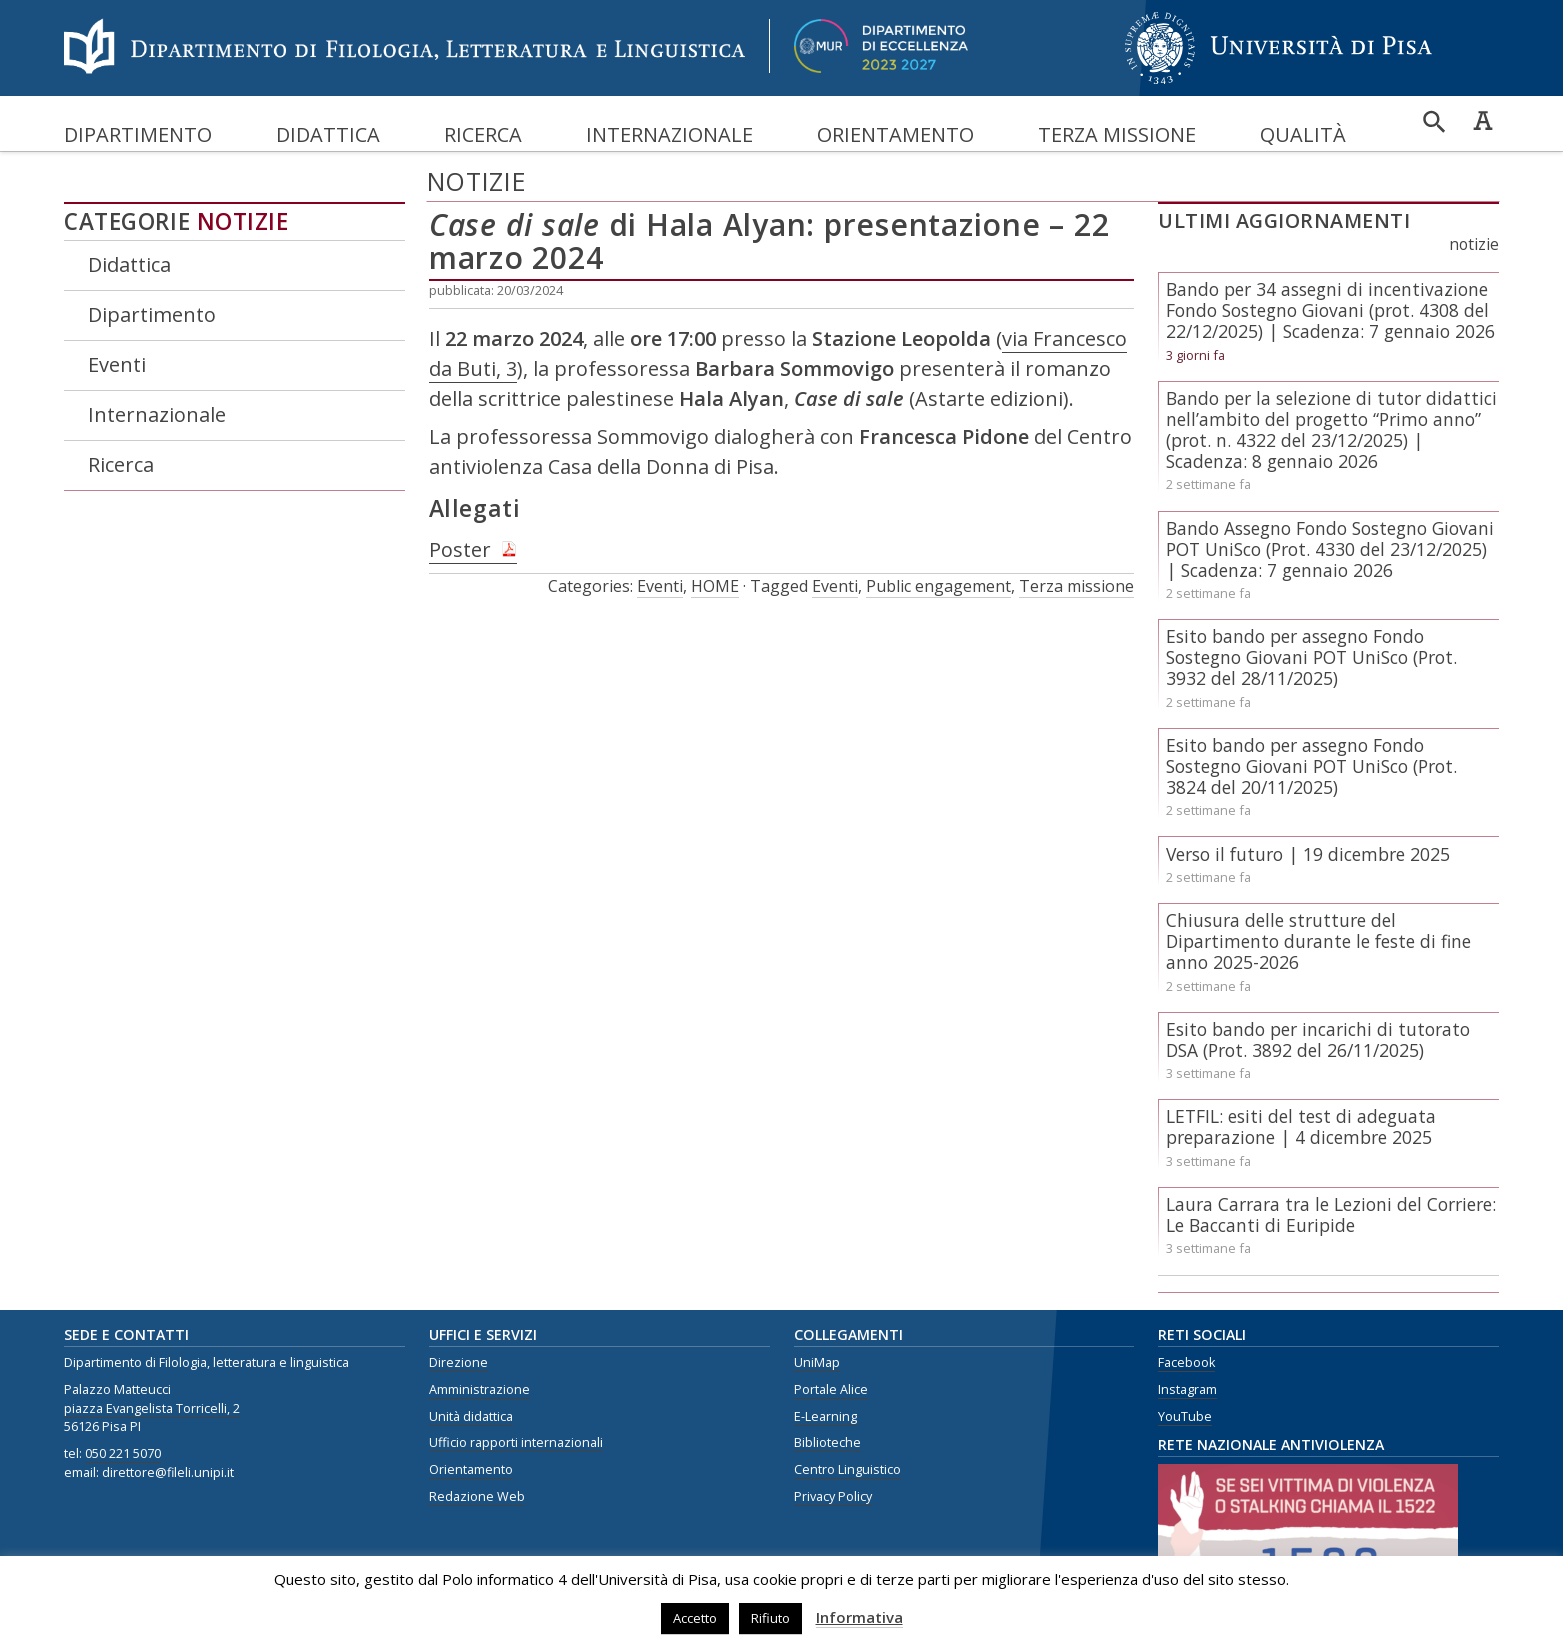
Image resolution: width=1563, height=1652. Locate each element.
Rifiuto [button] (770, 1618)
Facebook (1186, 1362)
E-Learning (825, 1416)
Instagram (1187, 1389)
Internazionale (669, 134)
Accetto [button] (695, 1618)
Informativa (859, 1617)
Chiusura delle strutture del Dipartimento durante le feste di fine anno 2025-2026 (1318, 941)
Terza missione (1117, 134)
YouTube (1185, 1416)
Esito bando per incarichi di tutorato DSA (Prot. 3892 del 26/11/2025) (1318, 1039)
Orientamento (895, 134)
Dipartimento (138, 134)
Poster (460, 549)
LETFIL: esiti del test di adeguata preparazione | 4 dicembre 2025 (1301, 1126)
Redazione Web (477, 1496)
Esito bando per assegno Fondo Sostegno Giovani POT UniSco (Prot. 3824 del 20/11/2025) (1311, 766)
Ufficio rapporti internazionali (516, 1442)
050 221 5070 (123, 1453)
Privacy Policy (833, 1496)
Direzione (458, 1362)
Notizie (243, 221)
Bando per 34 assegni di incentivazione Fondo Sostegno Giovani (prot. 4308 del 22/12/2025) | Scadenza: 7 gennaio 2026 (1330, 310)
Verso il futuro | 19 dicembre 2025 (1308, 854)
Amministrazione (479, 1389)
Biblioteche (827, 1442)
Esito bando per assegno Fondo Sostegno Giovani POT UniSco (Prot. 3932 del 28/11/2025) (1311, 657)
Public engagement (938, 586)
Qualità (1303, 134)
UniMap (817, 1362)
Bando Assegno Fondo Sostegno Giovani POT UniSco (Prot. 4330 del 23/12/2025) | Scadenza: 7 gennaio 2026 (1330, 549)
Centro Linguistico (847, 1469)
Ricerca (483, 134)
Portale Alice (831, 1389)
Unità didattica (471, 1416)
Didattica (328, 134)
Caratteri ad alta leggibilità (1483, 120)
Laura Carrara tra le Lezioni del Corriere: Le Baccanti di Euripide (1331, 1214)
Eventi (117, 364)
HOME (715, 586)
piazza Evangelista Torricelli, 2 (152, 1408)
